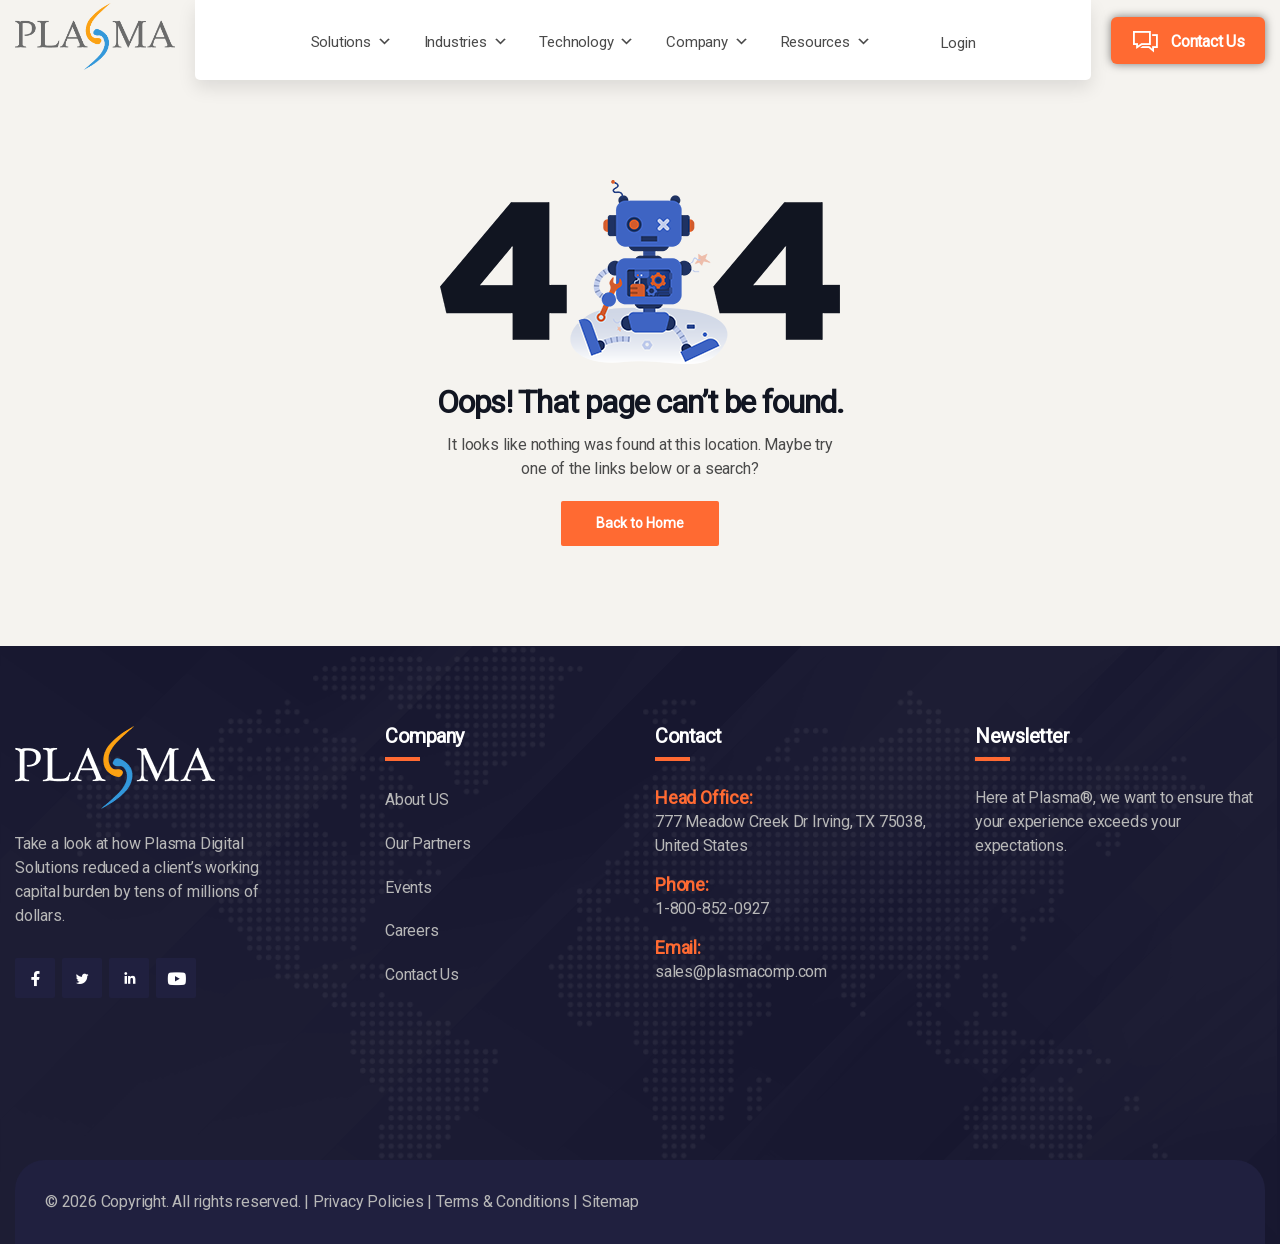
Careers (412, 930)
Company (697, 42)
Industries (455, 42)
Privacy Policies (368, 1201)
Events (408, 887)
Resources (815, 42)
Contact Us (1208, 41)
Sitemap (610, 1201)
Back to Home (640, 523)
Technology (576, 42)
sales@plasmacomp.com (741, 971)
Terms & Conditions (502, 1201)
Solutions (341, 42)
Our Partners (428, 843)
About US (416, 799)
